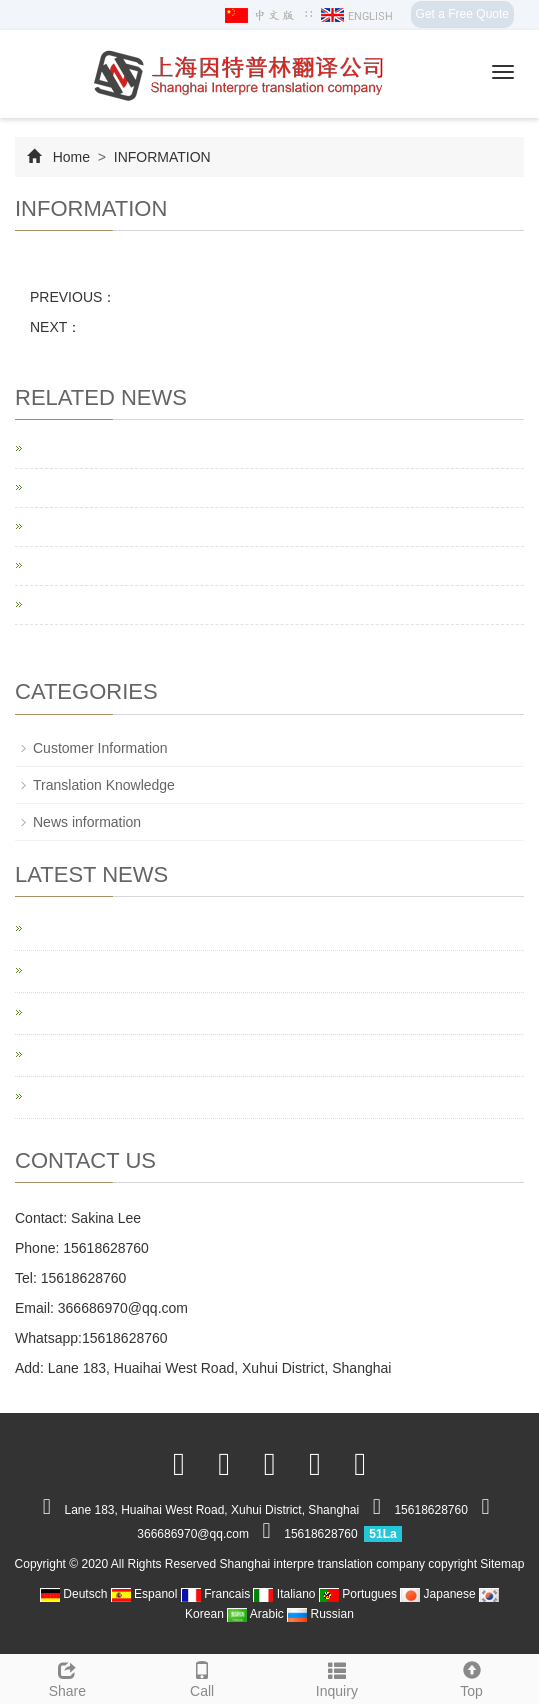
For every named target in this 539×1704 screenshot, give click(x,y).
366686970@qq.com (123, 1308)
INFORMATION (160, 157)
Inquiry (337, 1677)
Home (71, 157)
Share (67, 1677)
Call (202, 1677)
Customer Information (100, 748)
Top (471, 1677)
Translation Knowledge (104, 785)
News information (87, 822)
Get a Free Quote (462, 14)
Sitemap (502, 1564)
